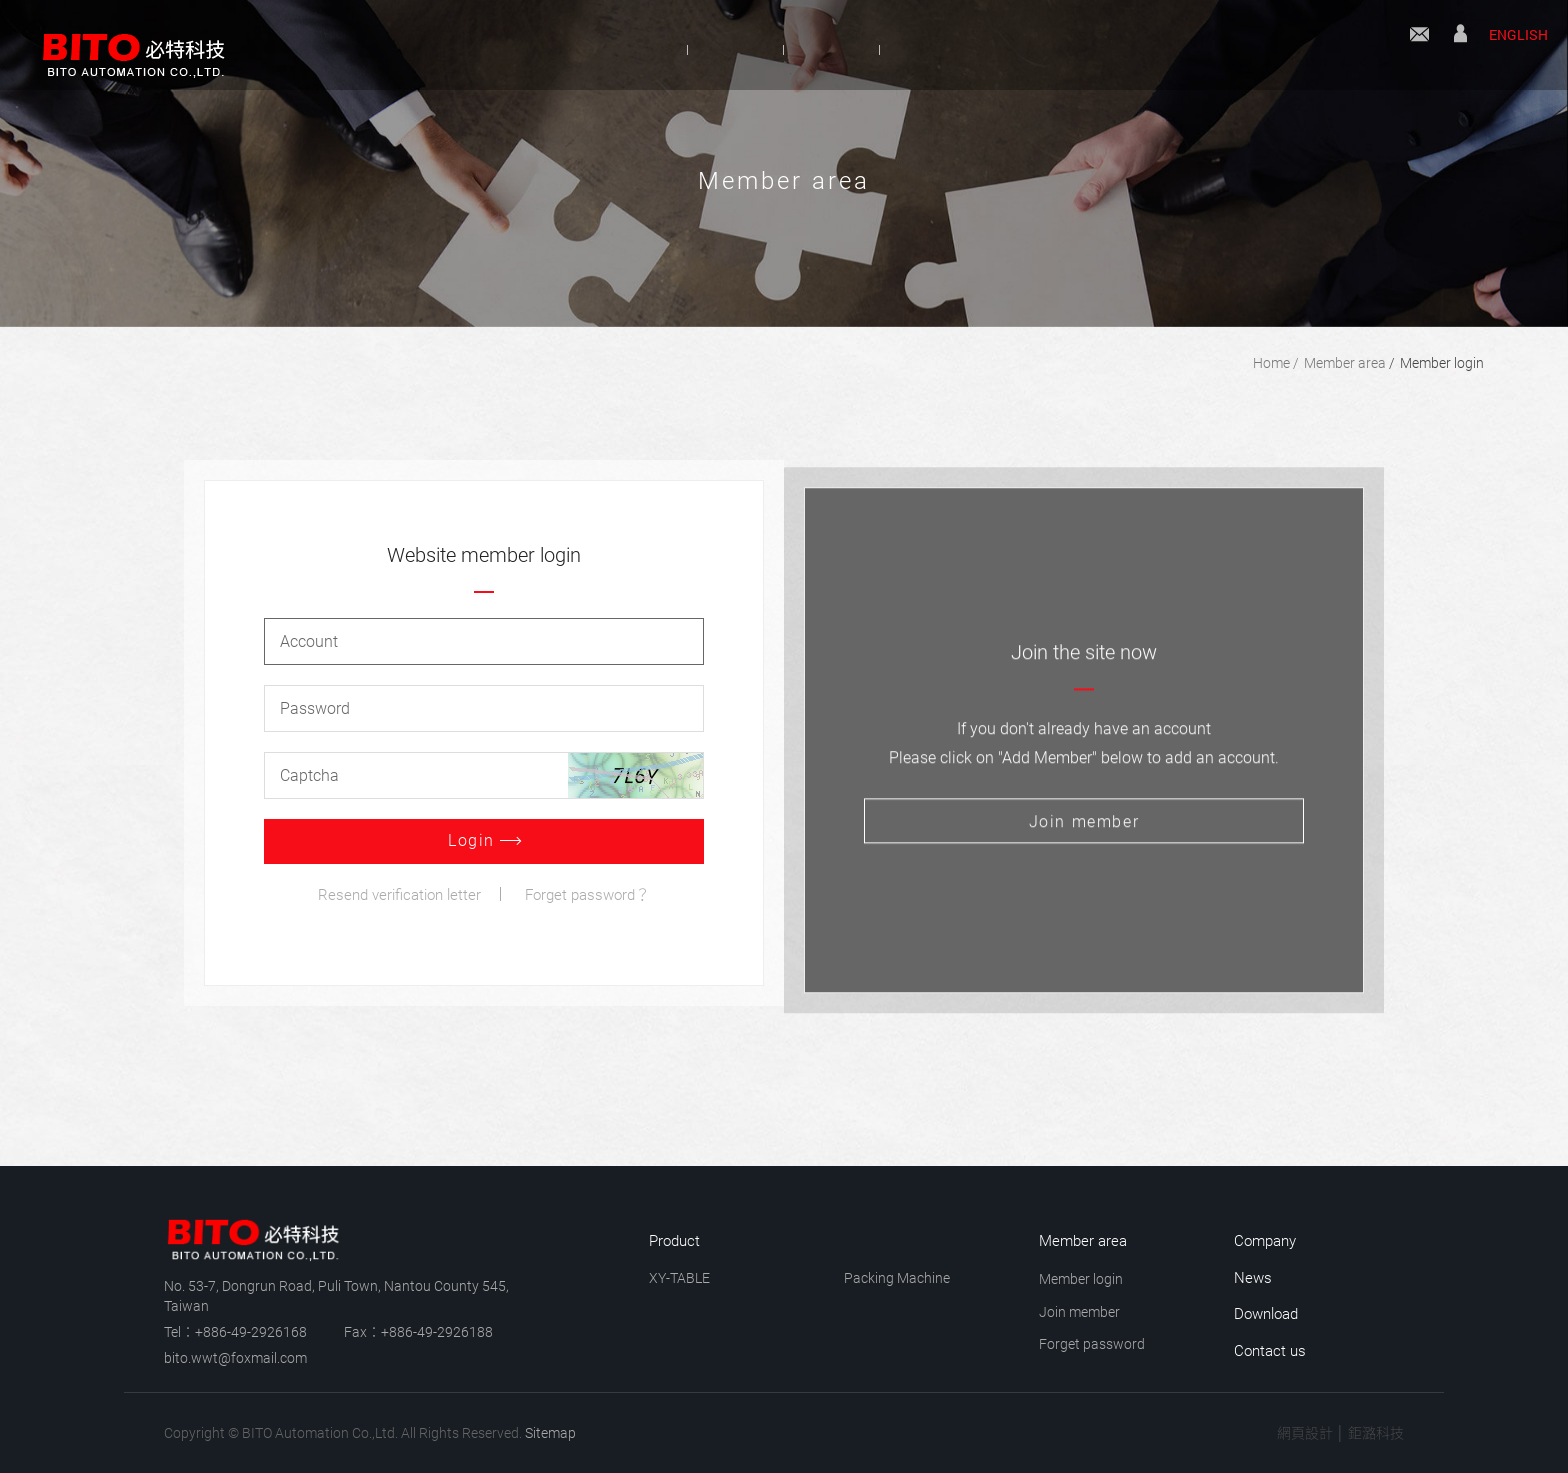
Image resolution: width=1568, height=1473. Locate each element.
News (856, 48)
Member (1460, 47)
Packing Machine (897, 1278)
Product (717, 48)
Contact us (1419, 47)
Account (309, 641)
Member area (1345, 363)
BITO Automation (125, 45)
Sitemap (550, 1433)
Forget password (1092, 1344)
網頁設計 (1305, 1433)
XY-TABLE (679, 1278)
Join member (1079, 1312)
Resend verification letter (399, 895)
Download (1003, 48)
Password (315, 708)
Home (1271, 363)
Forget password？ (587, 895)
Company (564, 48)
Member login (1442, 363)
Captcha (309, 775)
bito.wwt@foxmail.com (235, 1358)
